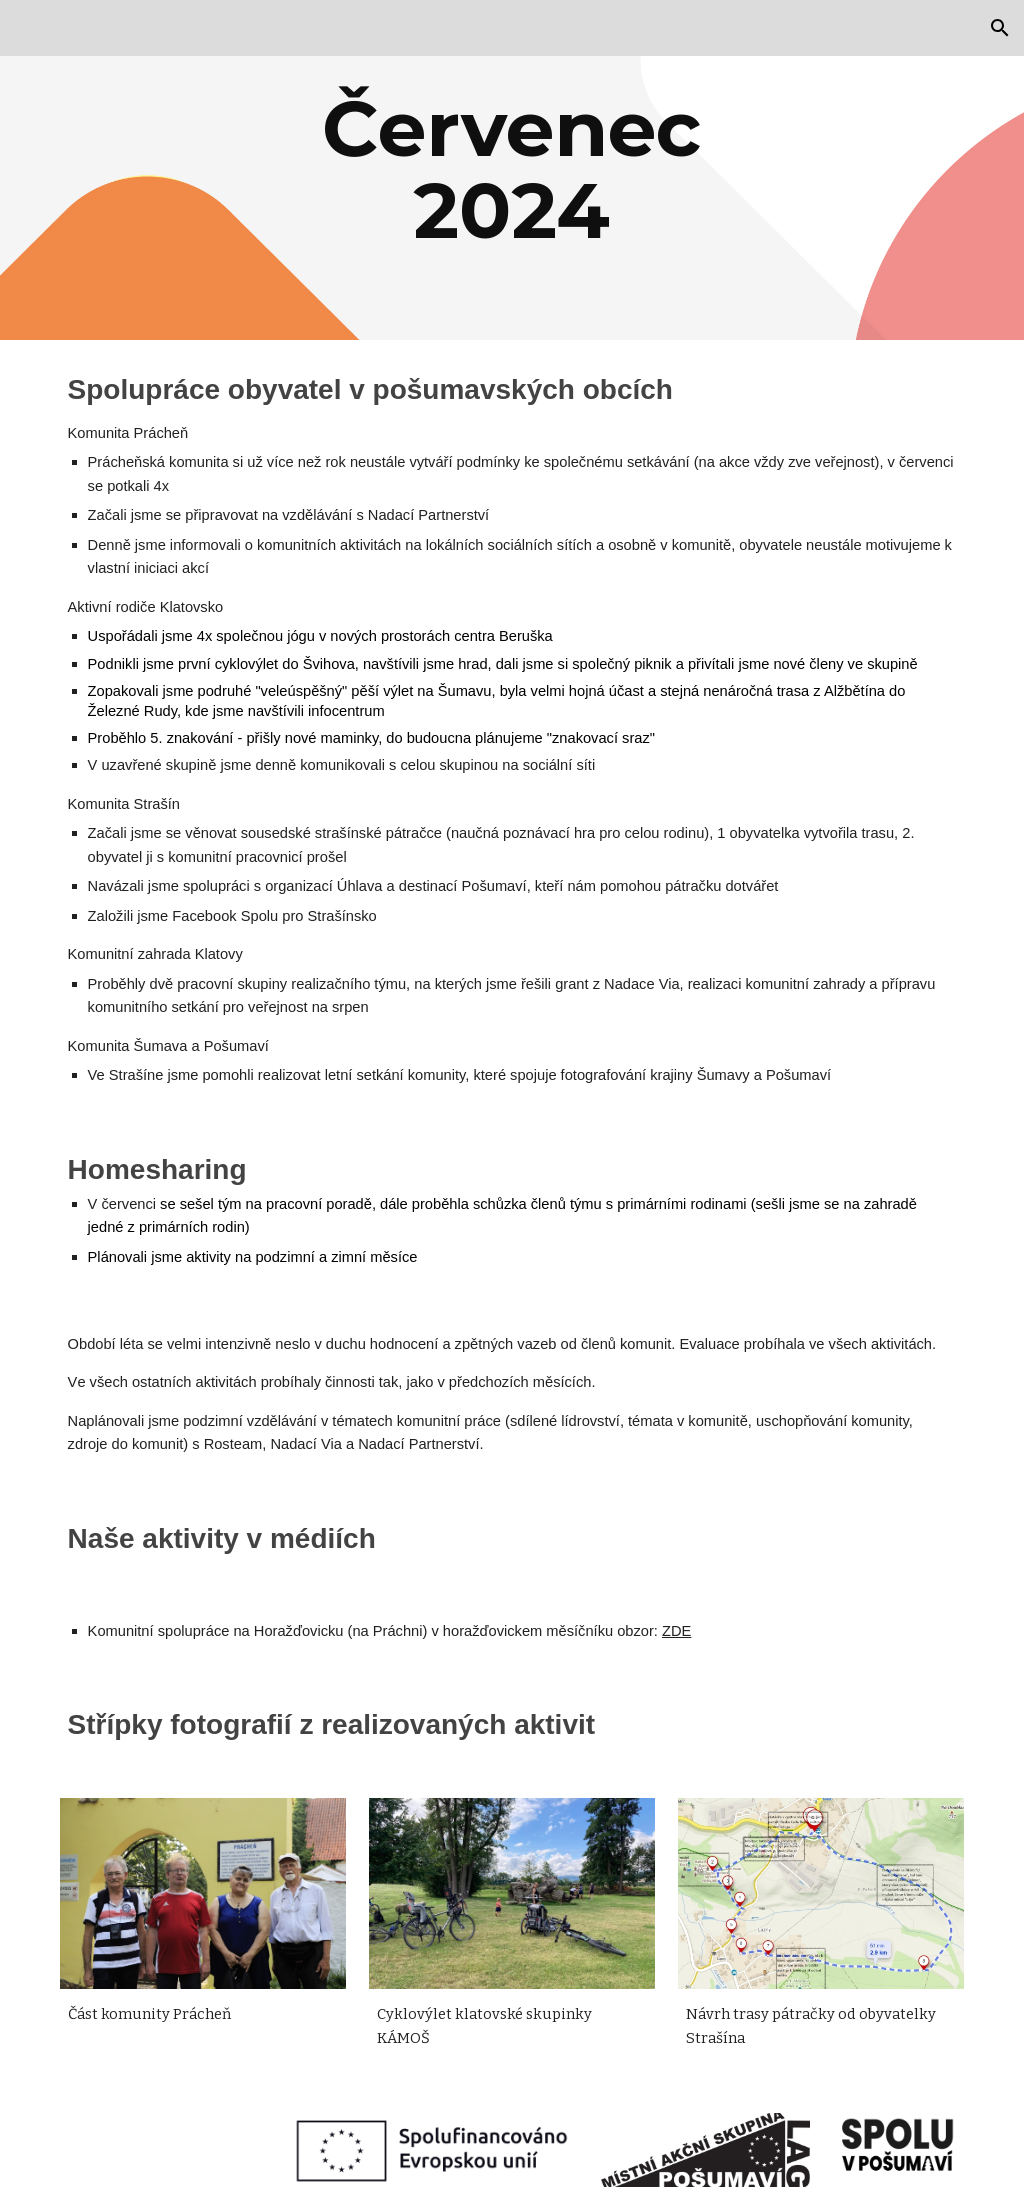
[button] (1000, 28)
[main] (511, 170)
